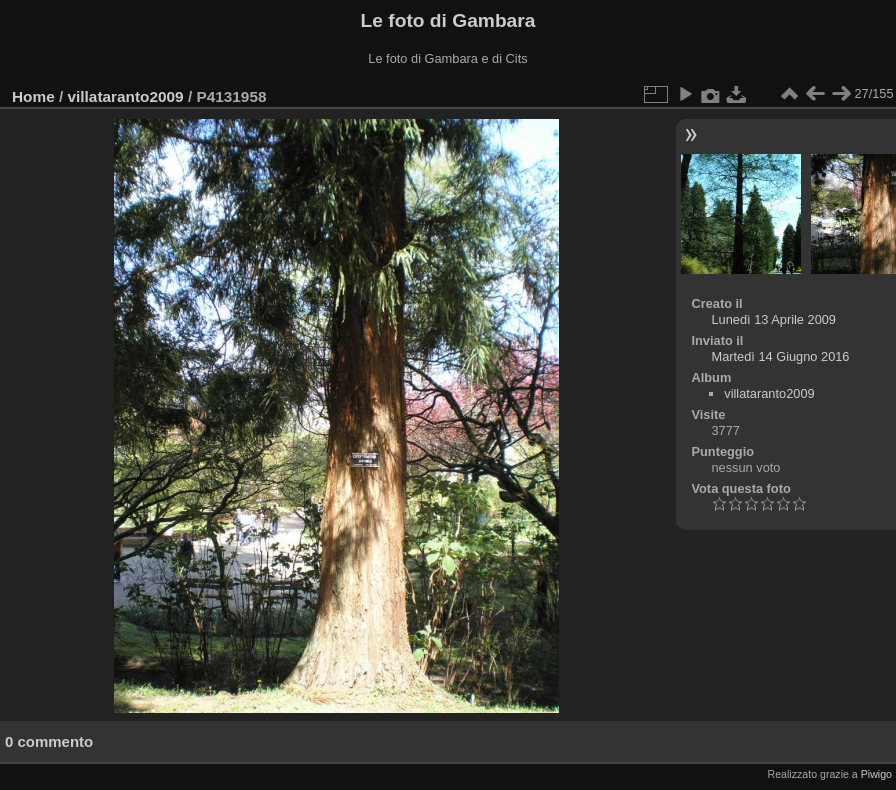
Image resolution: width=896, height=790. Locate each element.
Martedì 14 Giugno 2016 (780, 356)
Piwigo (876, 774)
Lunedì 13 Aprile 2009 (773, 319)
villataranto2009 (126, 96)
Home (33, 96)
